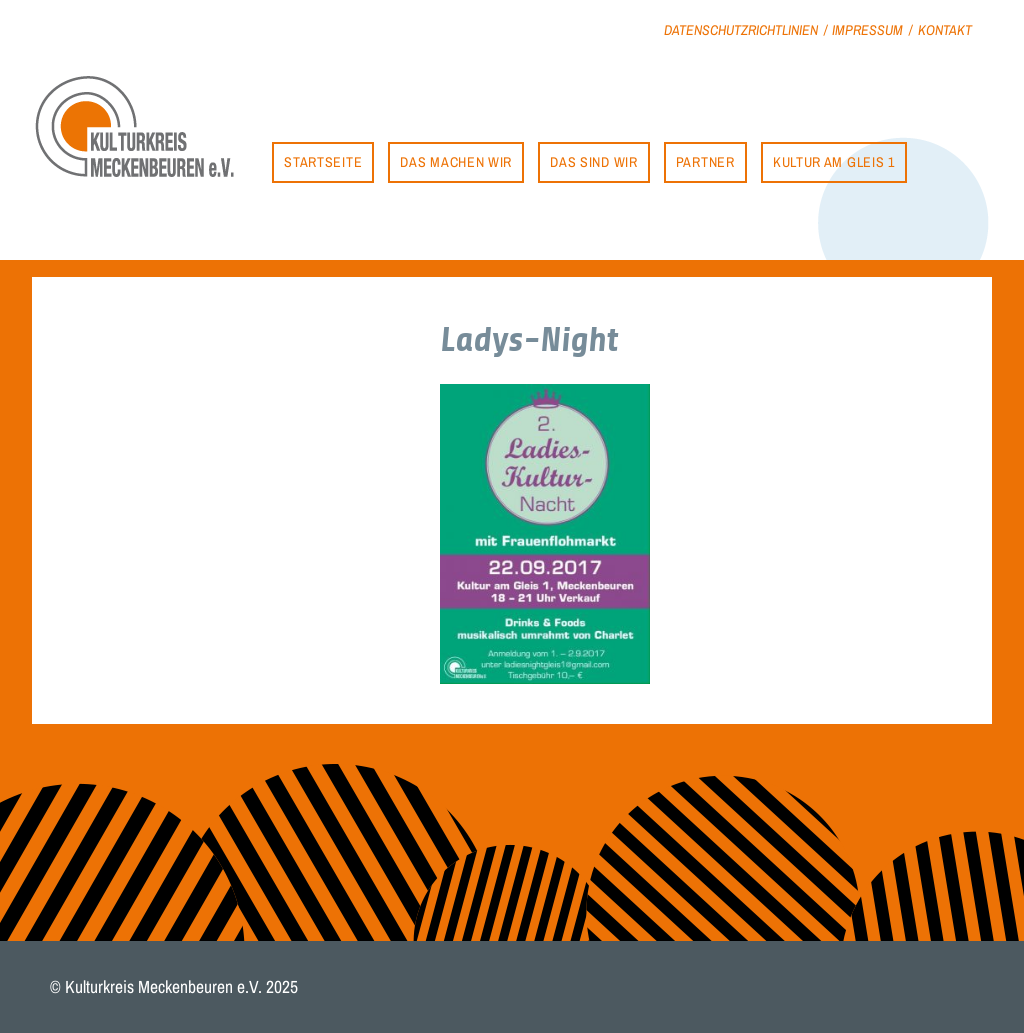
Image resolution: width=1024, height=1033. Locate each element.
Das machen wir (456, 161)
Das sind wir (593, 161)
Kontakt (945, 29)
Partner (705, 161)
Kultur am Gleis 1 (834, 161)
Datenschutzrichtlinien (741, 29)
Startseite (323, 161)
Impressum (867, 29)
